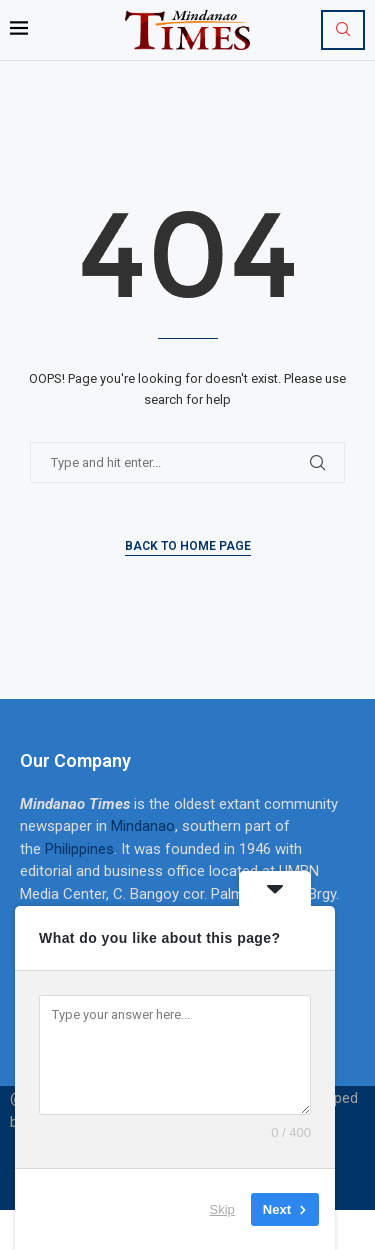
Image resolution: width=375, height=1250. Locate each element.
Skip (222, 1209)
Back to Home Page (188, 546)
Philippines (79, 849)
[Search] (343, 30)
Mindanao (143, 826)
